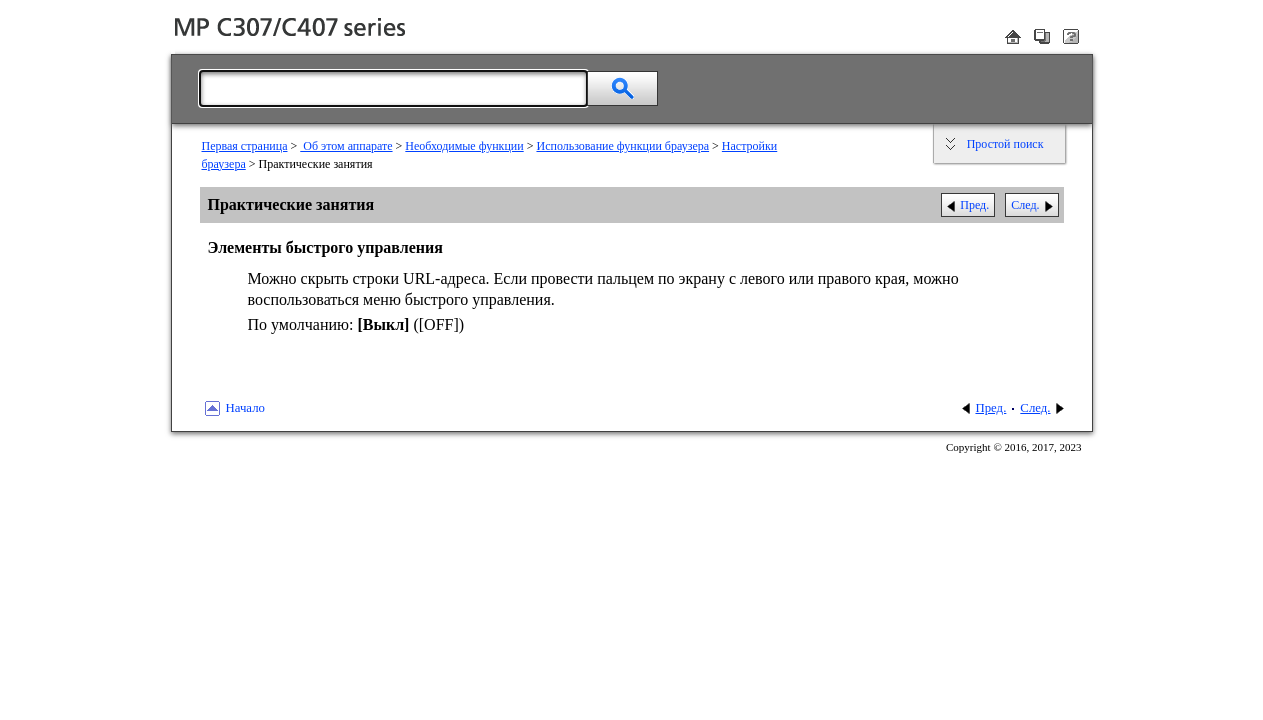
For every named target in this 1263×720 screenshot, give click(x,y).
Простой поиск (1005, 144)
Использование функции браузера (622, 146)
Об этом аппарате (346, 146)
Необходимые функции (464, 146)
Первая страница (245, 146)
